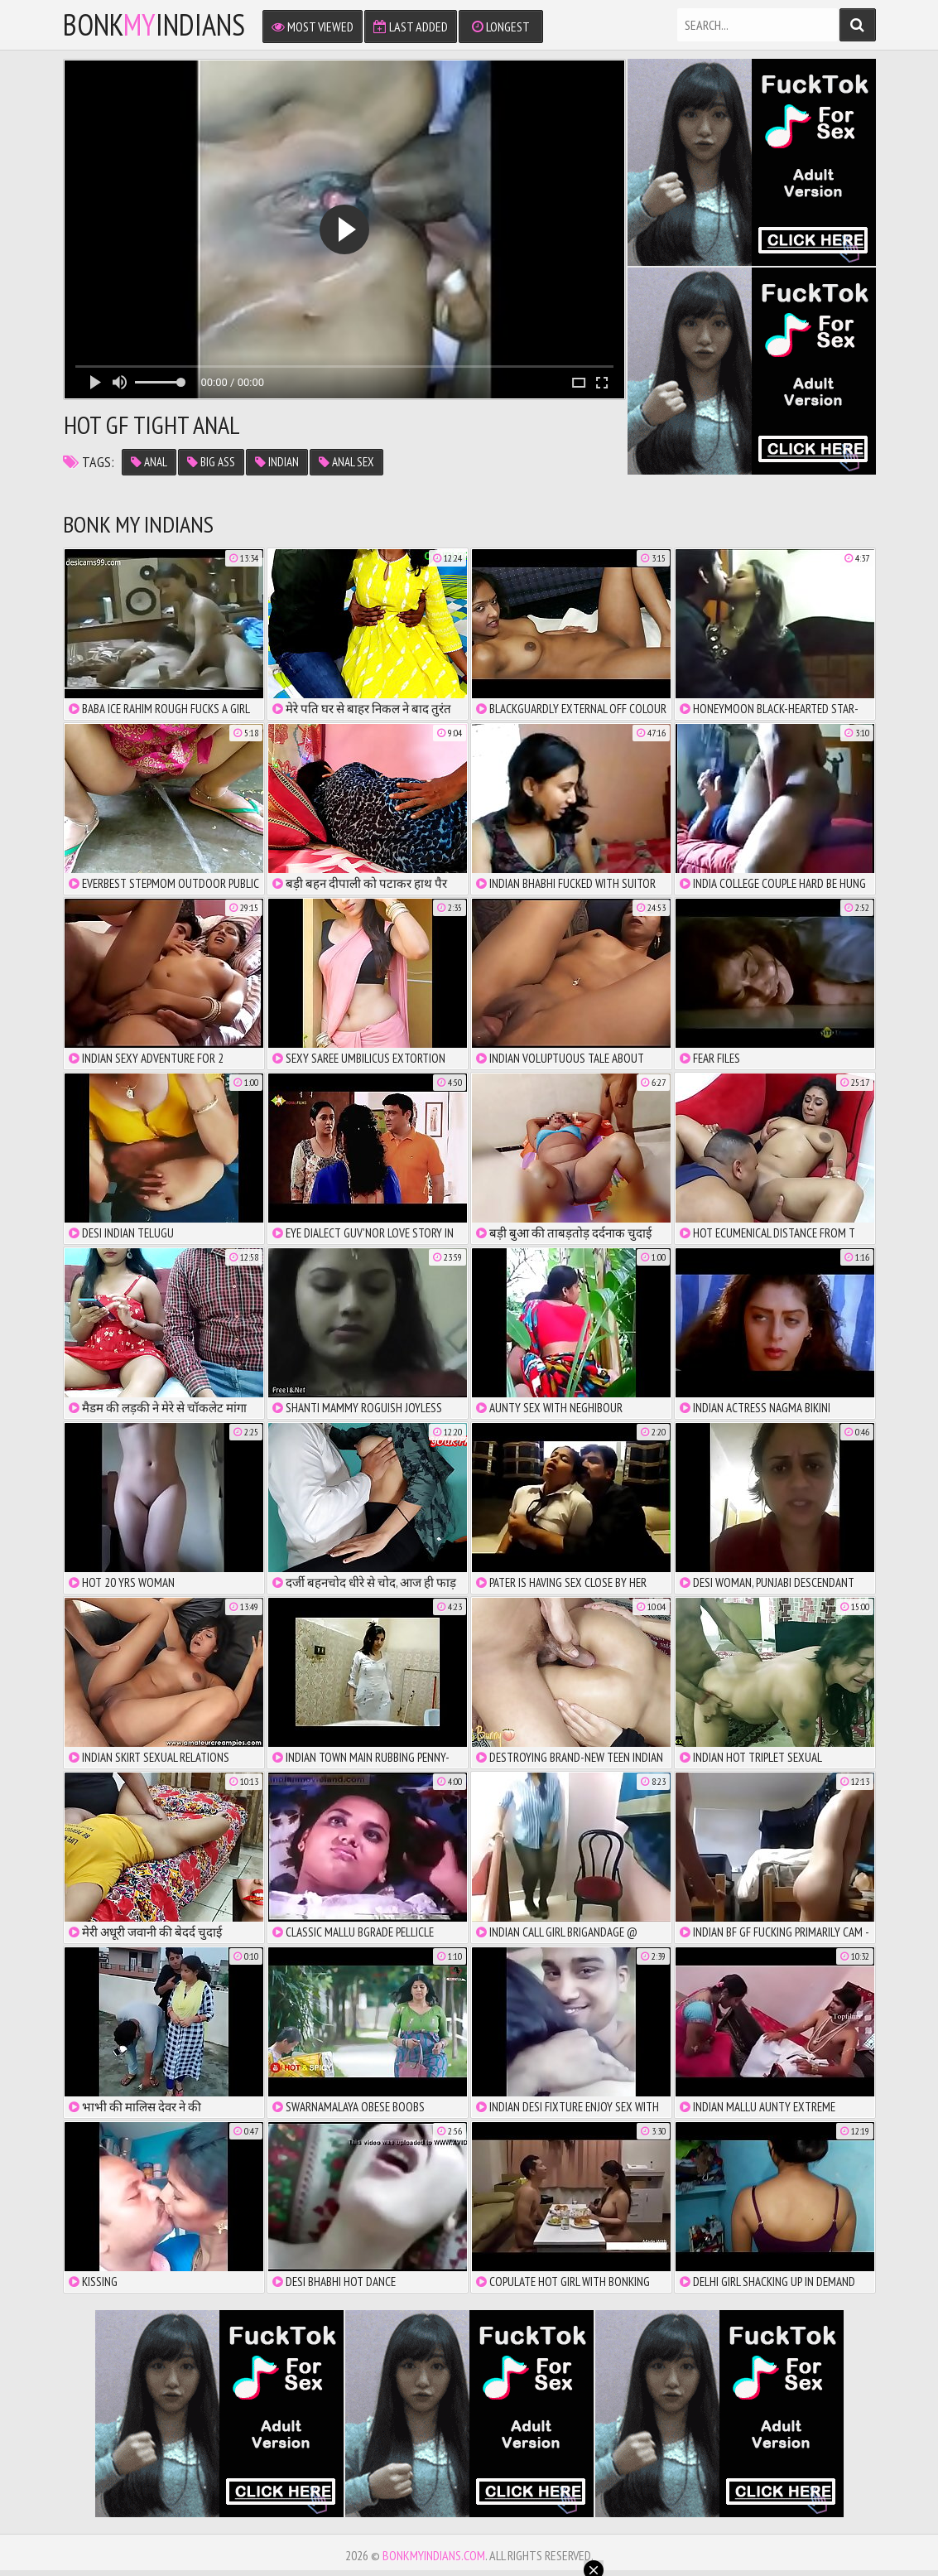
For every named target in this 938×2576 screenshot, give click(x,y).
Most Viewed (313, 26)
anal (149, 462)
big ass (211, 462)
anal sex (346, 462)
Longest (501, 26)
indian (277, 462)
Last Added (410, 26)
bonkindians (154, 24)
